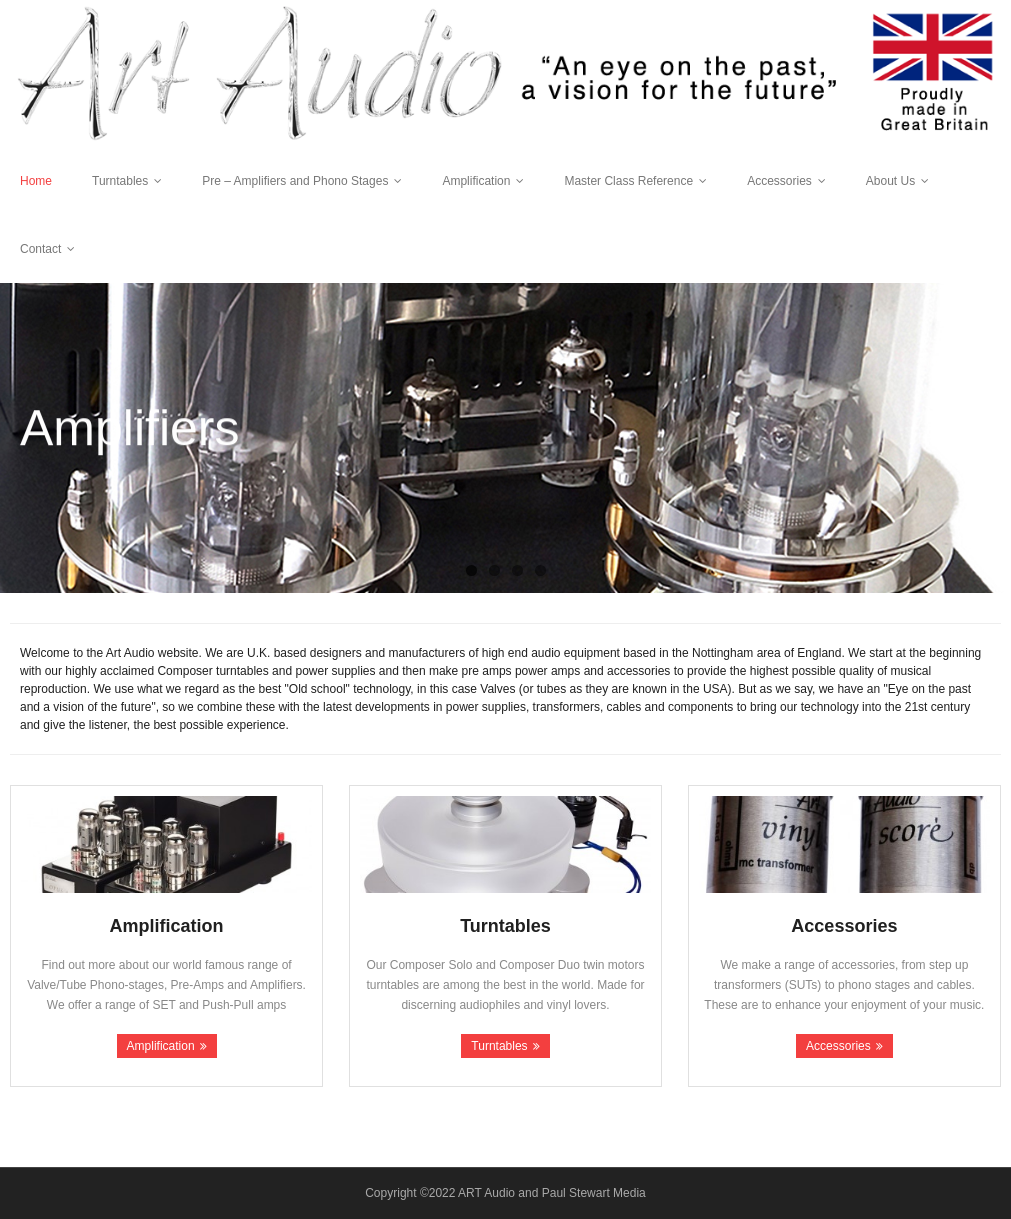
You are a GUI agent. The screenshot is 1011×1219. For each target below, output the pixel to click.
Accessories (779, 181)
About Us (890, 181)
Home (36, 181)
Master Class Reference (628, 181)
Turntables (120, 181)
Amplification (476, 181)
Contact (40, 249)
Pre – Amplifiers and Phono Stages (295, 181)
